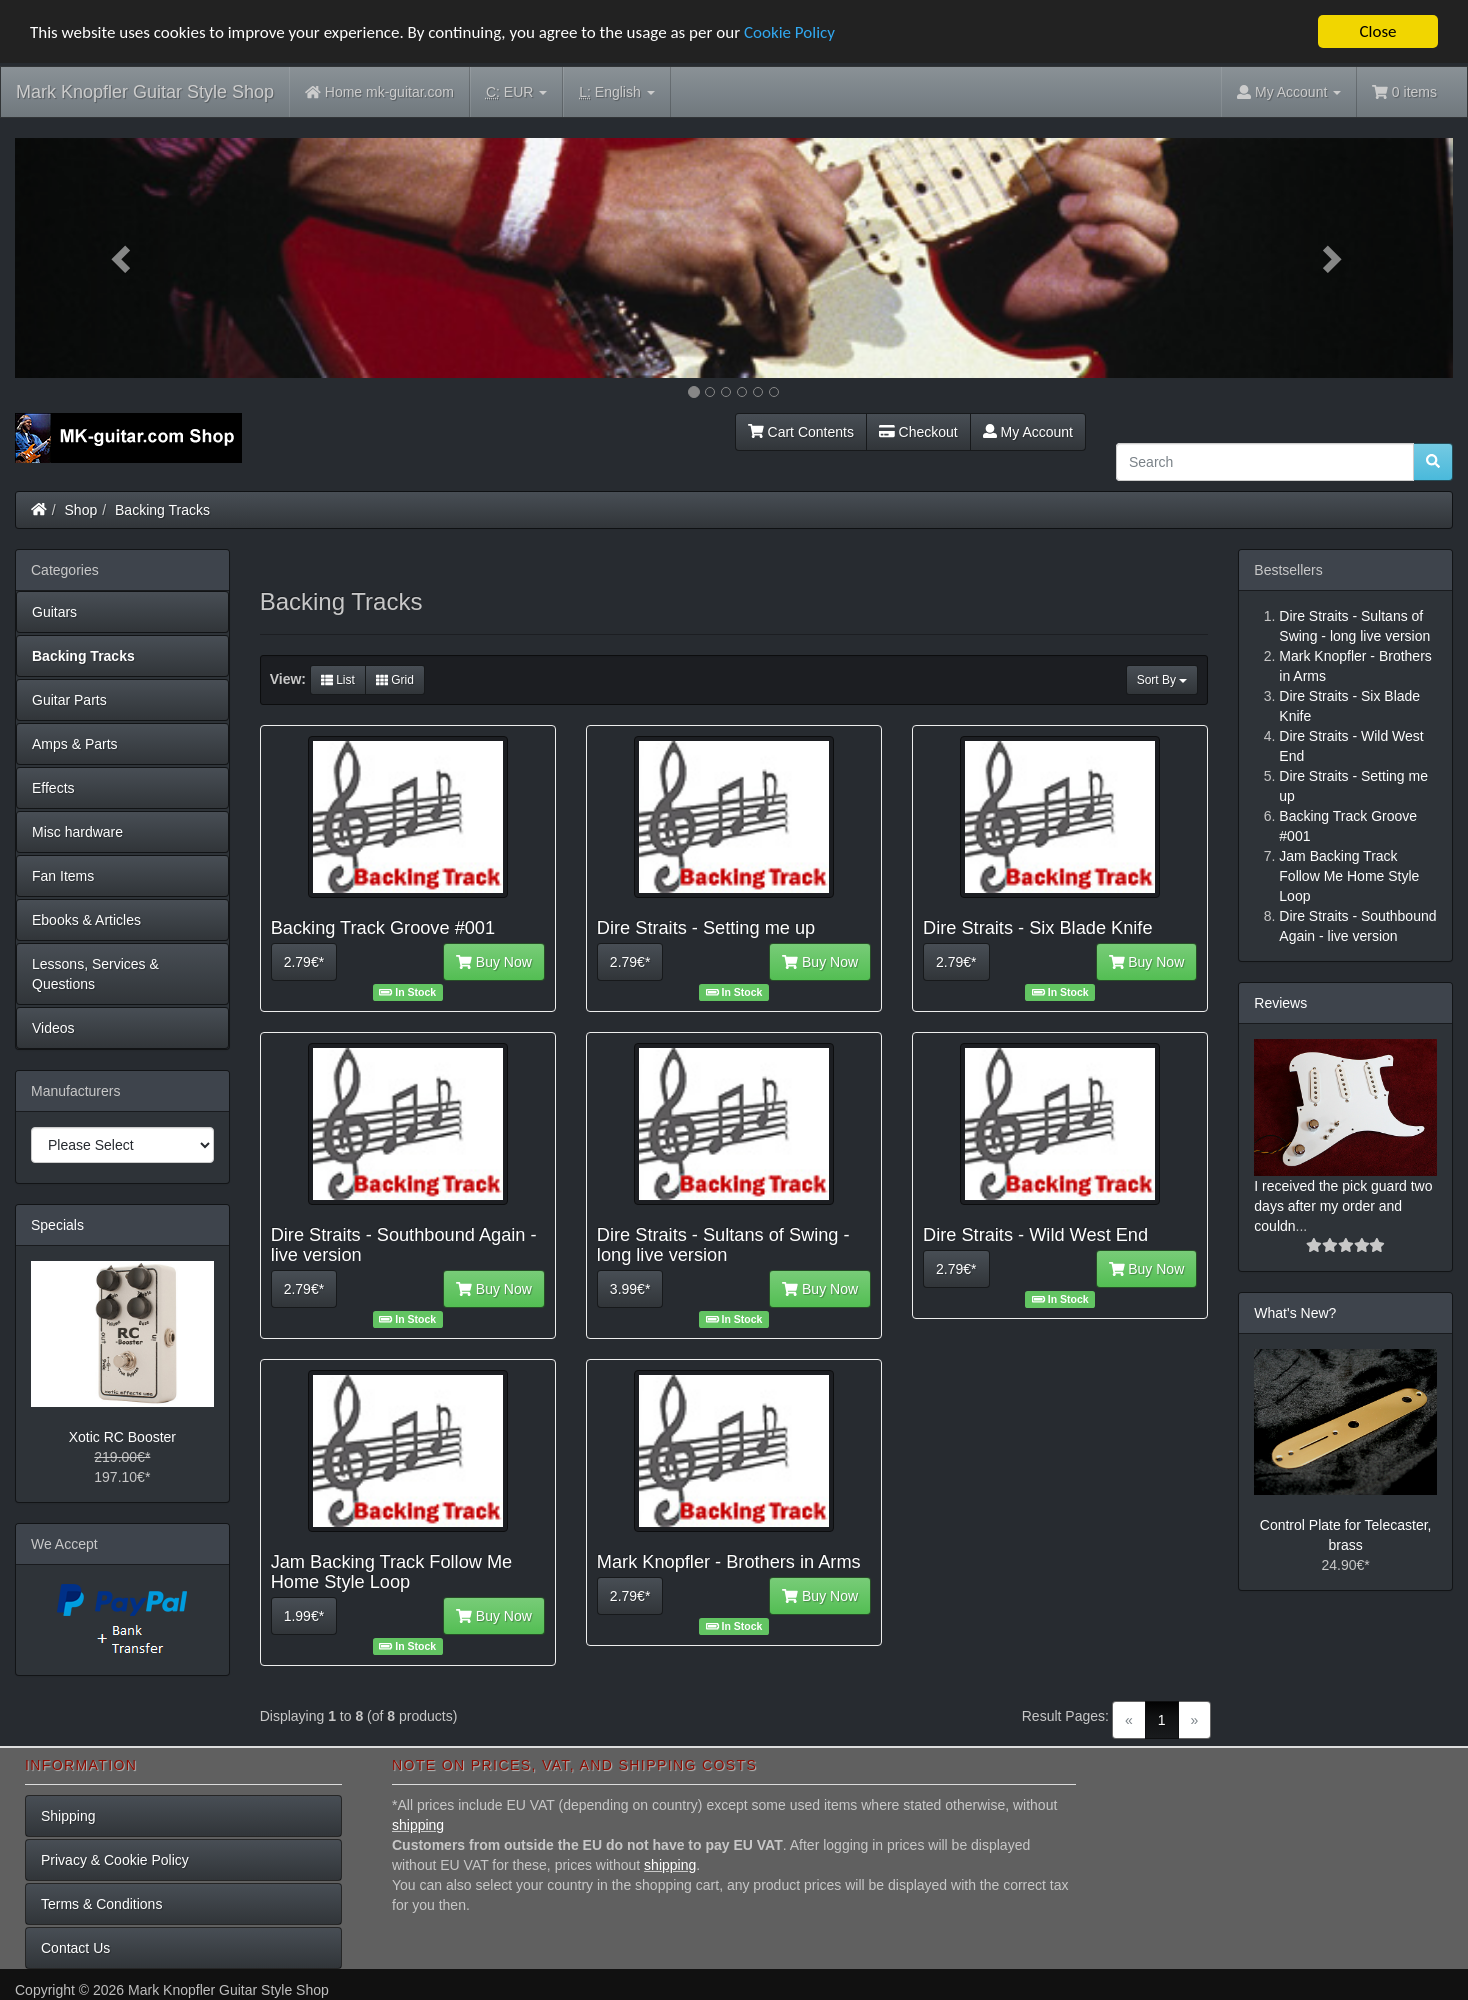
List (338, 680)
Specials (57, 1225)
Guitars (54, 612)
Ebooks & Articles (86, 920)
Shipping (68, 1816)
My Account (1028, 432)
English (616, 92)
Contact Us (75, 1948)
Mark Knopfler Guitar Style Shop (145, 92)
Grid (395, 680)
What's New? (1295, 1313)
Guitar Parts (69, 700)
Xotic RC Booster (122, 1437)
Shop (81, 510)
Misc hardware (77, 832)
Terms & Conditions (101, 1904)
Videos (53, 1028)
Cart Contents (801, 432)
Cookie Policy (789, 32)
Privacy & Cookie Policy (115, 1860)
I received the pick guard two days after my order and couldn (1343, 1206)
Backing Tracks (162, 510)
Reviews (1280, 1003)
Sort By (1162, 680)
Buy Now (494, 962)
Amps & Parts (75, 744)
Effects (53, 788)
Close (1377, 31)
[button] (123, 258)
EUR (516, 92)
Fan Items (63, 876)
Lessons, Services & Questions (95, 974)
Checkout (918, 432)
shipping (418, 1825)
